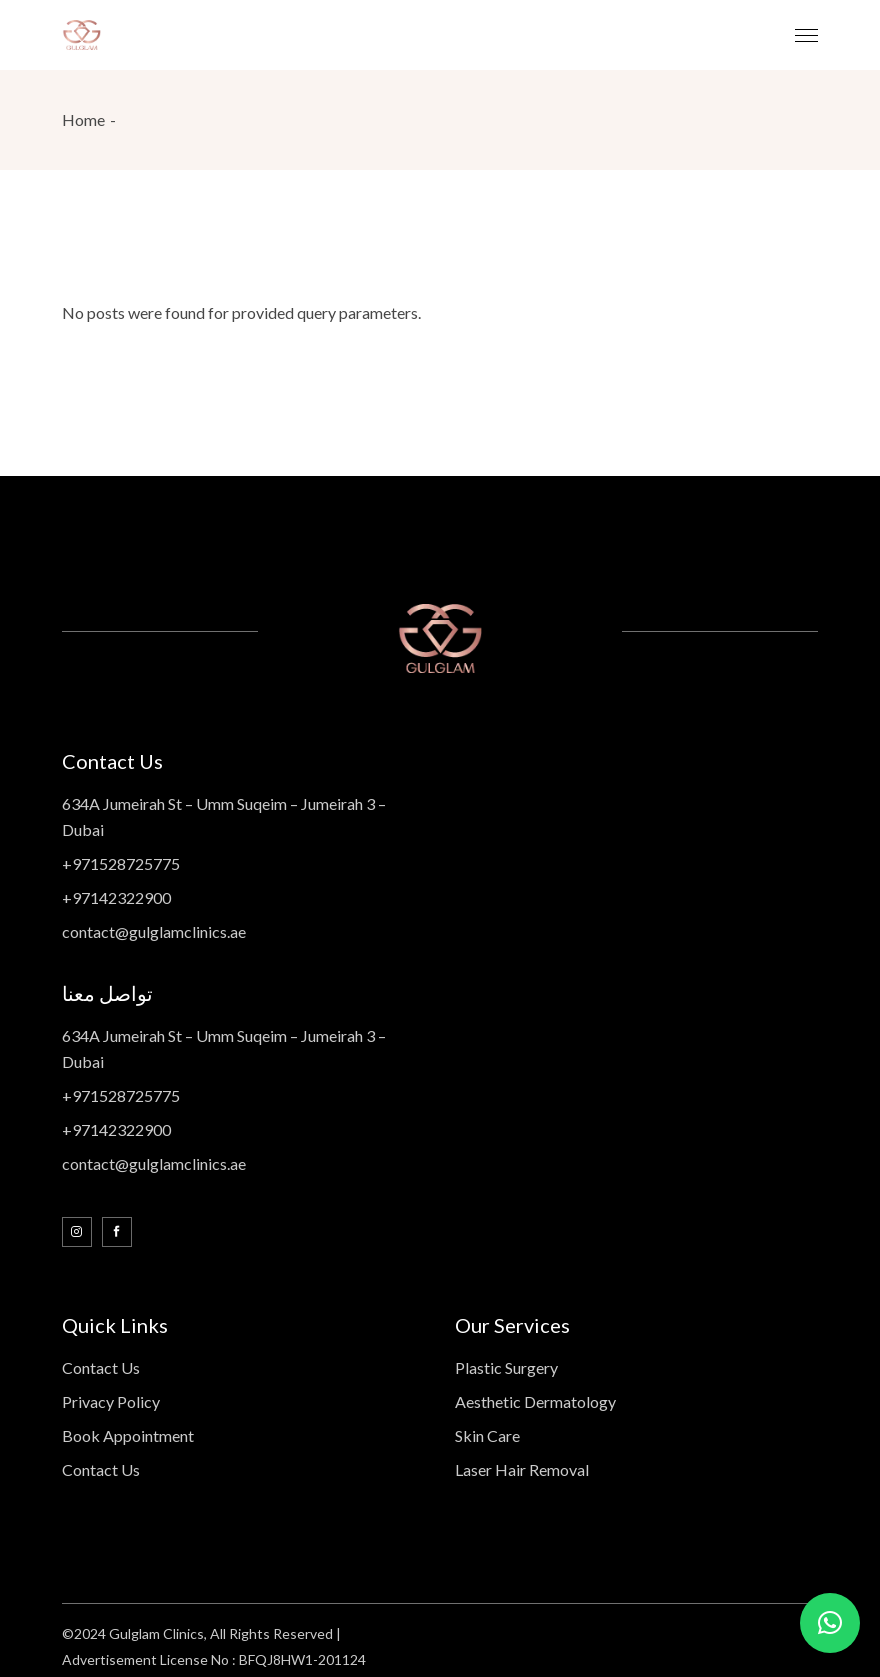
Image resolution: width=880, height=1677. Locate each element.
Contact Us (101, 1367)
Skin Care (487, 1435)
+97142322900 (116, 897)
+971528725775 (121, 863)
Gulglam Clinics (156, 1633)
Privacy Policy (111, 1401)
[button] (830, 1623)
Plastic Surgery (506, 1367)
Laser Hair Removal (522, 1469)
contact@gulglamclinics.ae (154, 931)
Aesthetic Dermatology (535, 1401)
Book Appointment (128, 1435)
